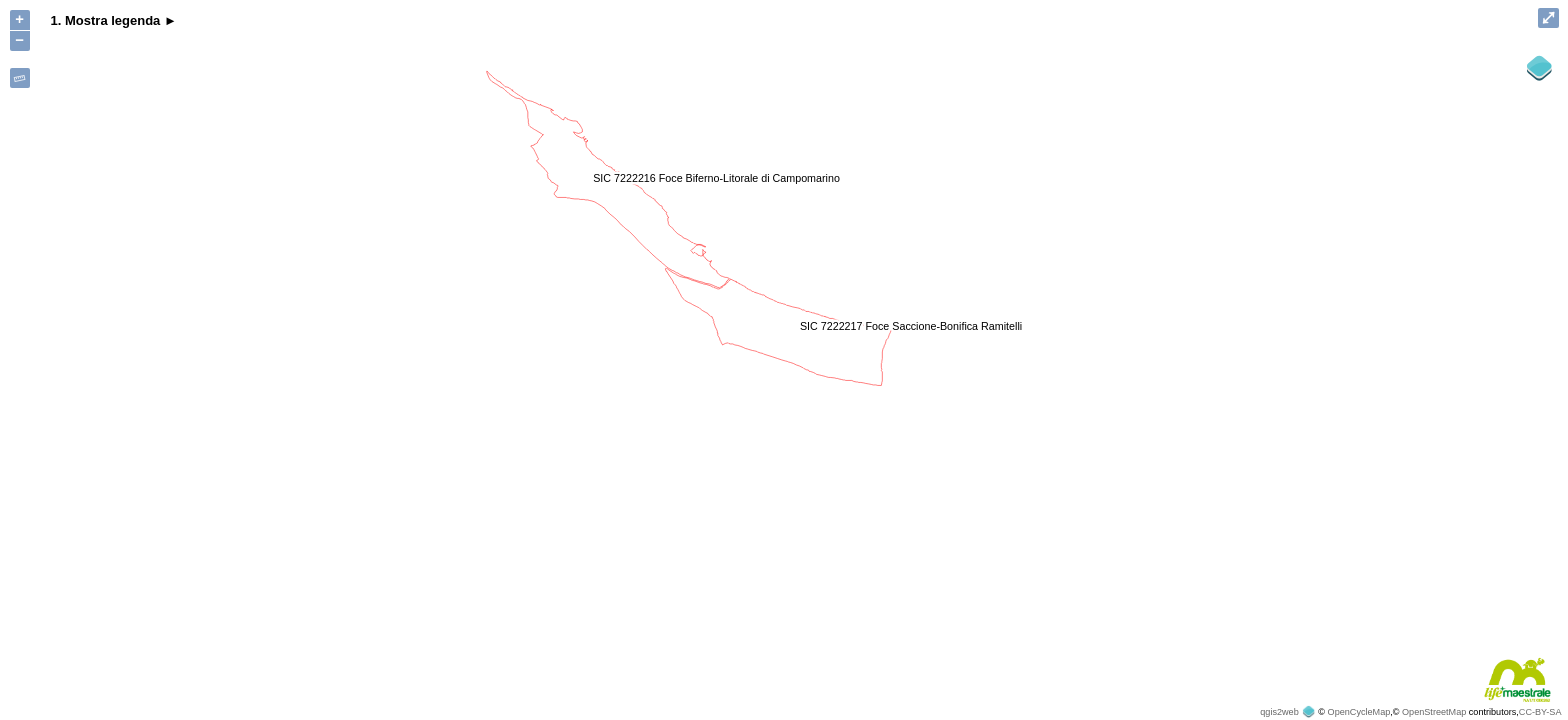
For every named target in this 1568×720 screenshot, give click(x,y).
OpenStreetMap (1434, 712)
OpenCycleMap (1359, 712)
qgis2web (1279, 712)
